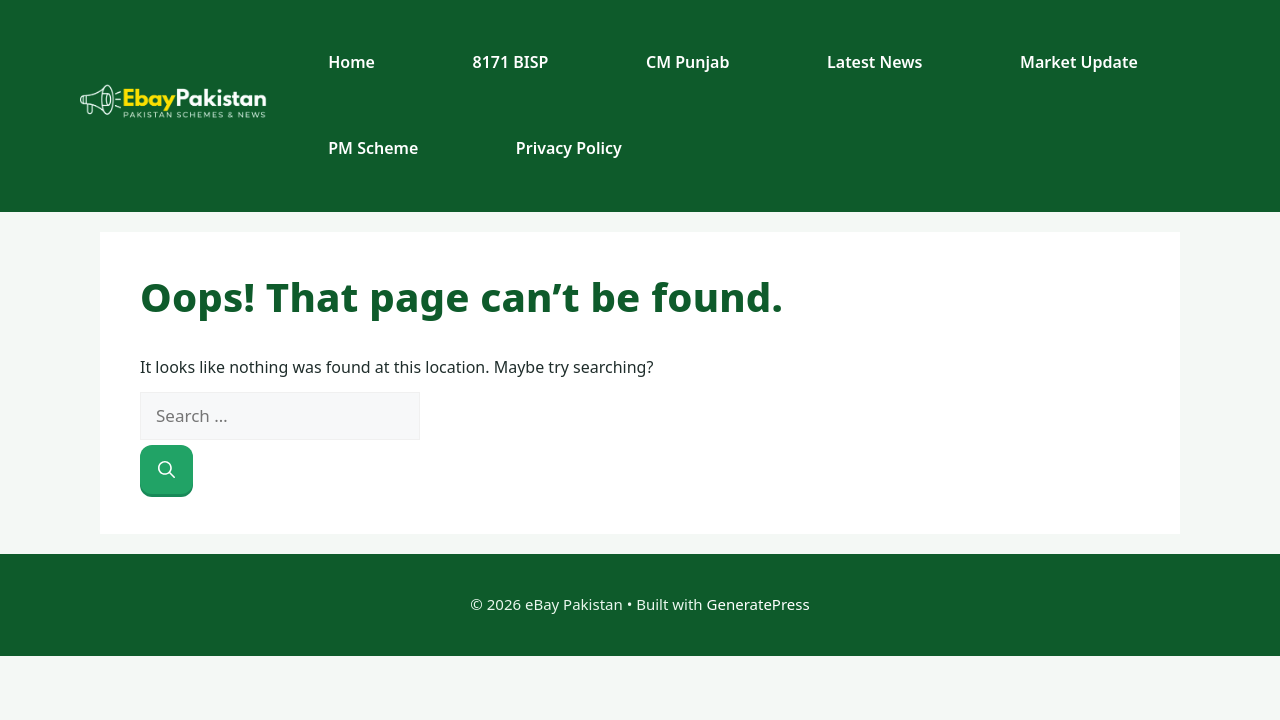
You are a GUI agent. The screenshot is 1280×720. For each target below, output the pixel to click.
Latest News (874, 62)
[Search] (166, 470)
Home (351, 62)
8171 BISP (511, 62)
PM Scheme (373, 148)
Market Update (1079, 62)
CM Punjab (687, 62)
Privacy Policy (569, 148)
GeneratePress (758, 604)
